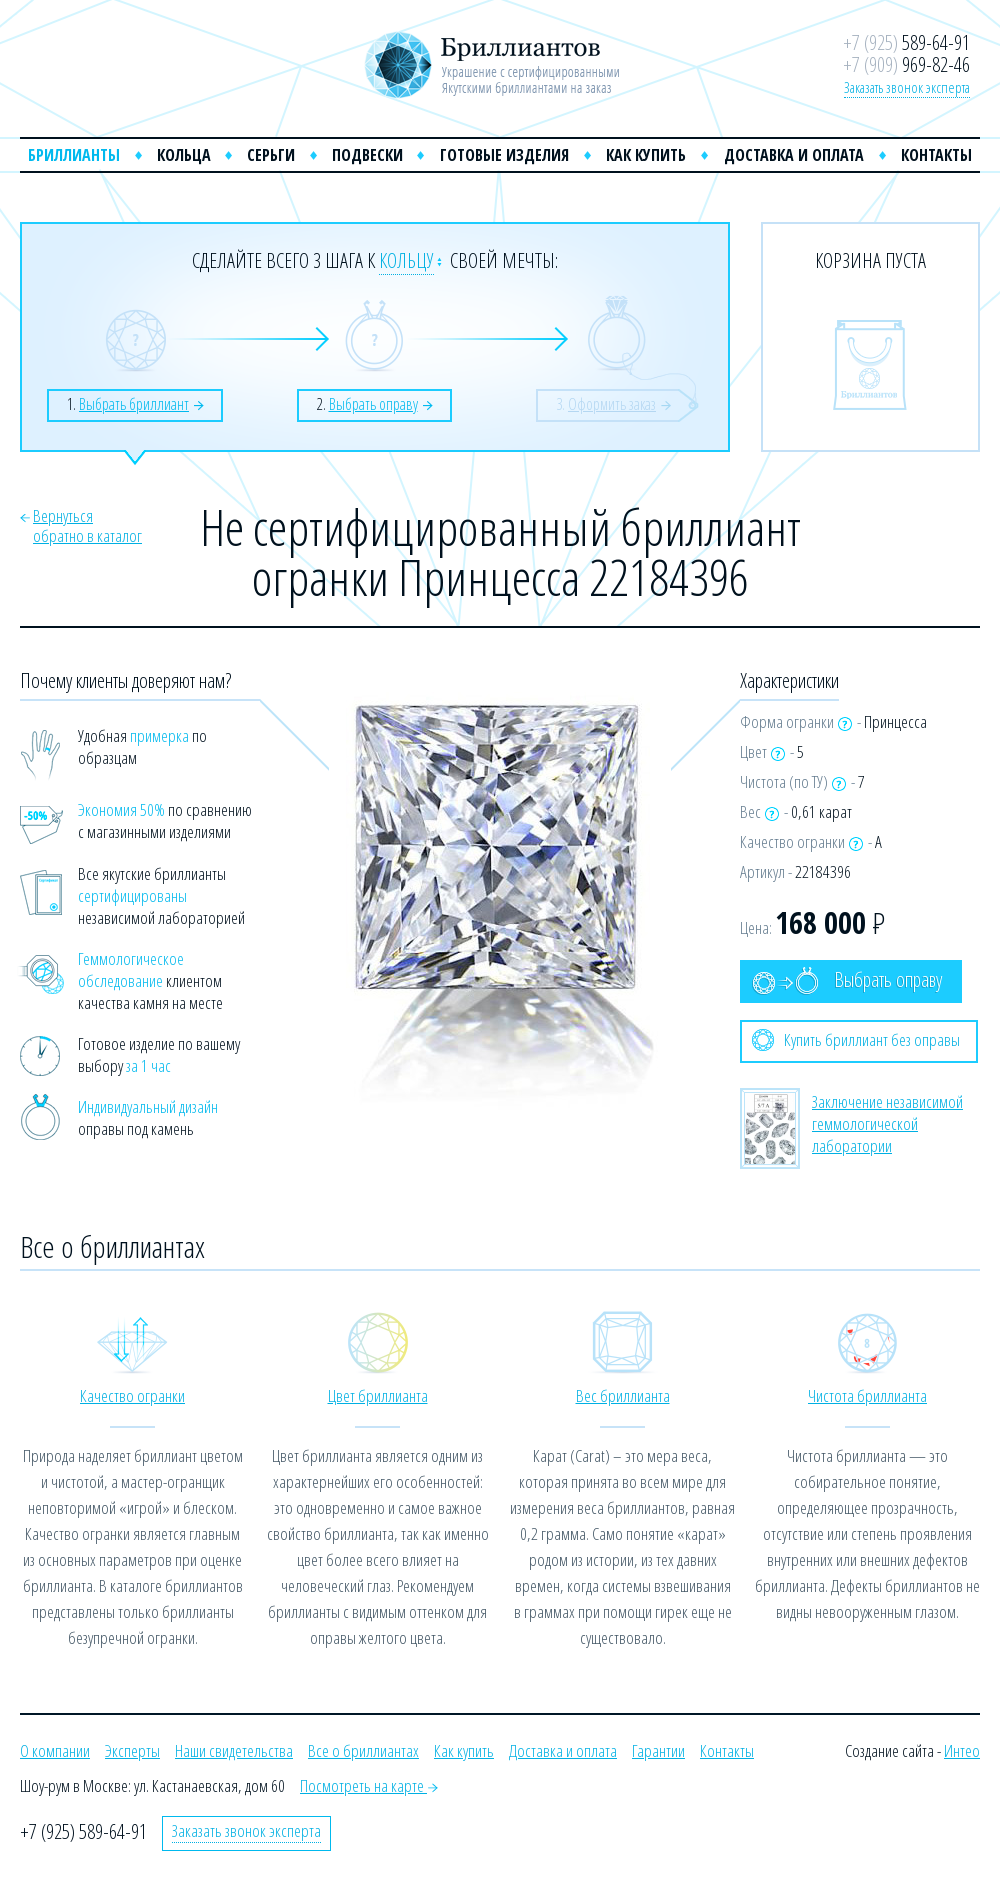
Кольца (184, 155)
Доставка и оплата (794, 155)
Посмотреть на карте (369, 1785)
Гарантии (658, 1750)
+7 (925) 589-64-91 (83, 1831)
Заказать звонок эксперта (907, 87)
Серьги (271, 155)
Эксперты (132, 1750)
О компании (55, 1750)
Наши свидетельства (234, 1750)
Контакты (936, 155)
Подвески (367, 155)
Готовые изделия (504, 155)
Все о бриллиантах (363, 1750)
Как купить (646, 155)
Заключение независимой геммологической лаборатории (887, 1123)
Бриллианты (74, 155)
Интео (962, 1750)
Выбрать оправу (847, 980)
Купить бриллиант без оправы (856, 1040)
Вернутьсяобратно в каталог (87, 525)
